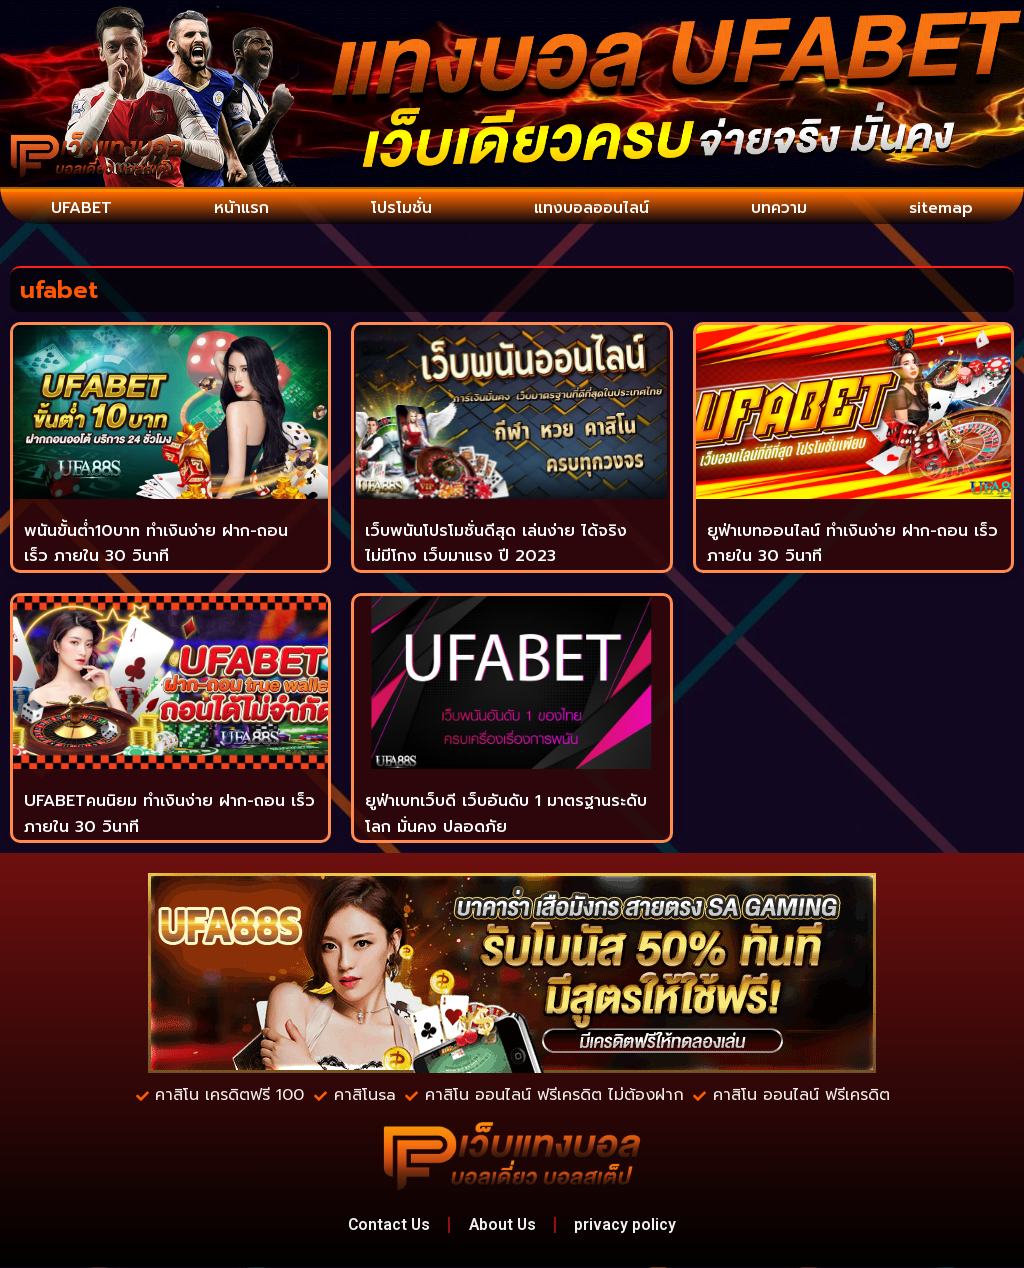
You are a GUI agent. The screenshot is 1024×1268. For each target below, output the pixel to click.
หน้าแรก (241, 208)
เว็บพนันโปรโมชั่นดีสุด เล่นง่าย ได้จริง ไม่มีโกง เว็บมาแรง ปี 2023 (496, 543)
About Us (503, 1224)
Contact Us (385, 1224)
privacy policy (631, 1224)
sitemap (941, 208)
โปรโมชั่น (400, 208)
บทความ (779, 208)
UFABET (82, 208)
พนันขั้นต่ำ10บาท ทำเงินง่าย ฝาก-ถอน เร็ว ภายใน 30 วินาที (156, 543)
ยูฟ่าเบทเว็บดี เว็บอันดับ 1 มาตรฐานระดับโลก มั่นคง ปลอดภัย (506, 814)
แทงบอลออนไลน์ (591, 208)
